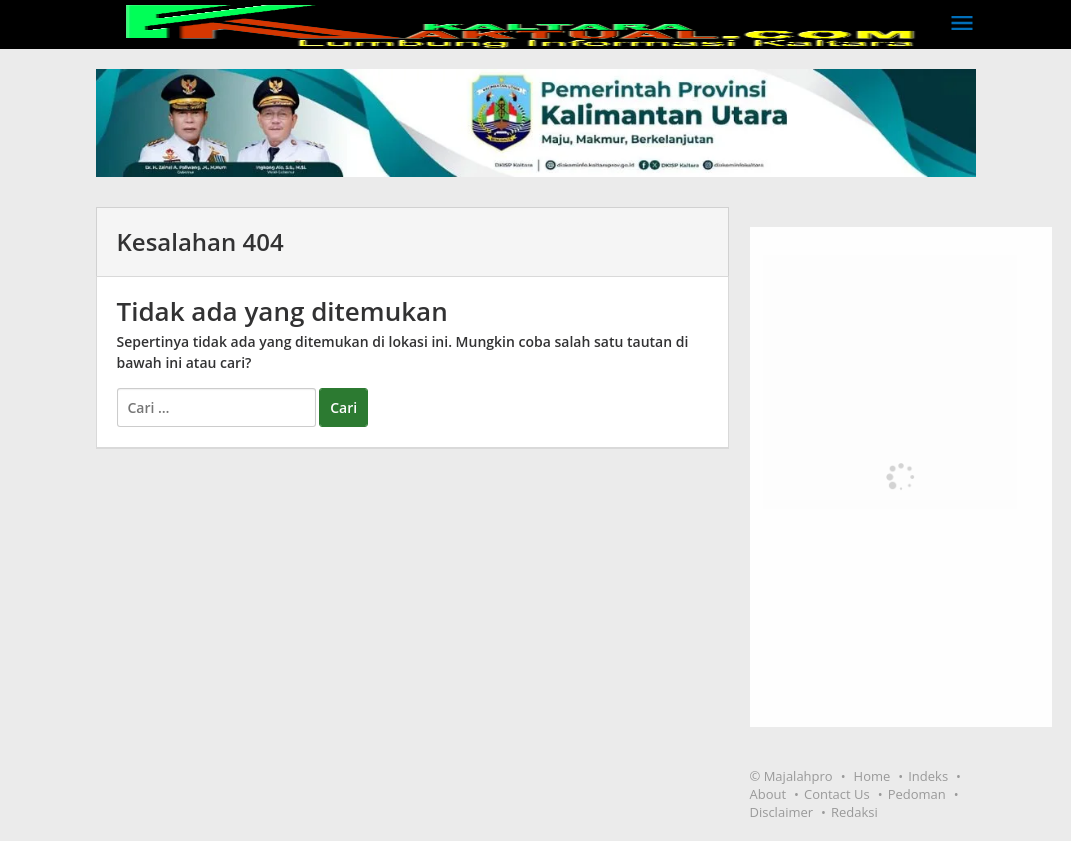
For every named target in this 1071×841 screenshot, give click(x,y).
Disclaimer (781, 812)
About (767, 794)
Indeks (928, 776)
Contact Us (837, 794)
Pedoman (917, 794)
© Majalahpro (790, 776)
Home (872, 776)
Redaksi (854, 812)
